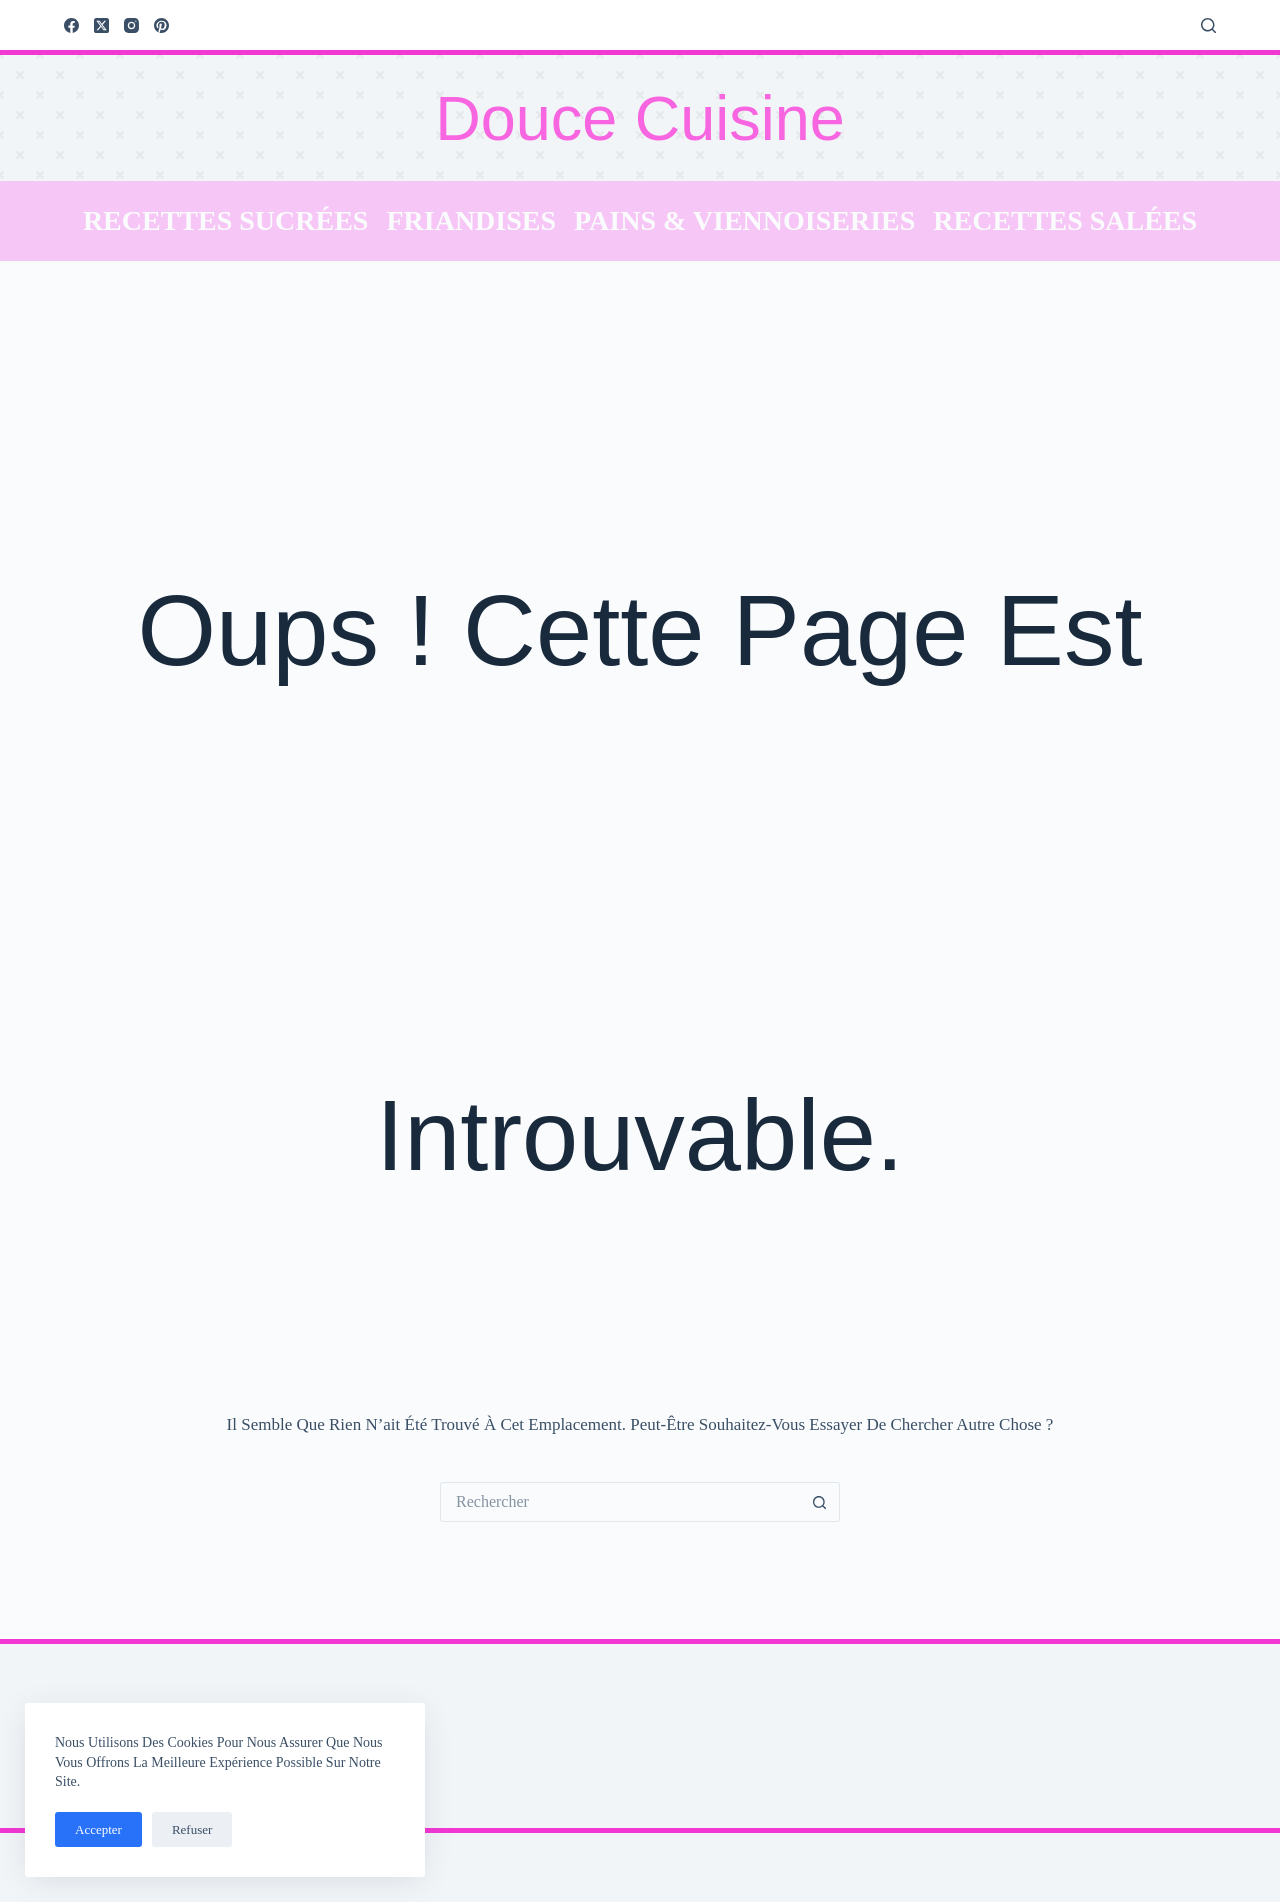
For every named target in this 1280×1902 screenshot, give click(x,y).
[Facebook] (71, 25)
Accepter (98, 1829)
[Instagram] (131, 25)
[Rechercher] (1208, 25)
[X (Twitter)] (101, 25)
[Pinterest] (161, 25)
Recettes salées (1065, 220)
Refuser (192, 1829)
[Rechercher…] (620, 1502)
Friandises (471, 220)
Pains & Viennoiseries (744, 220)
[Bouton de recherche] (820, 1502)
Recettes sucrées (226, 220)
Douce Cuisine (640, 118)
